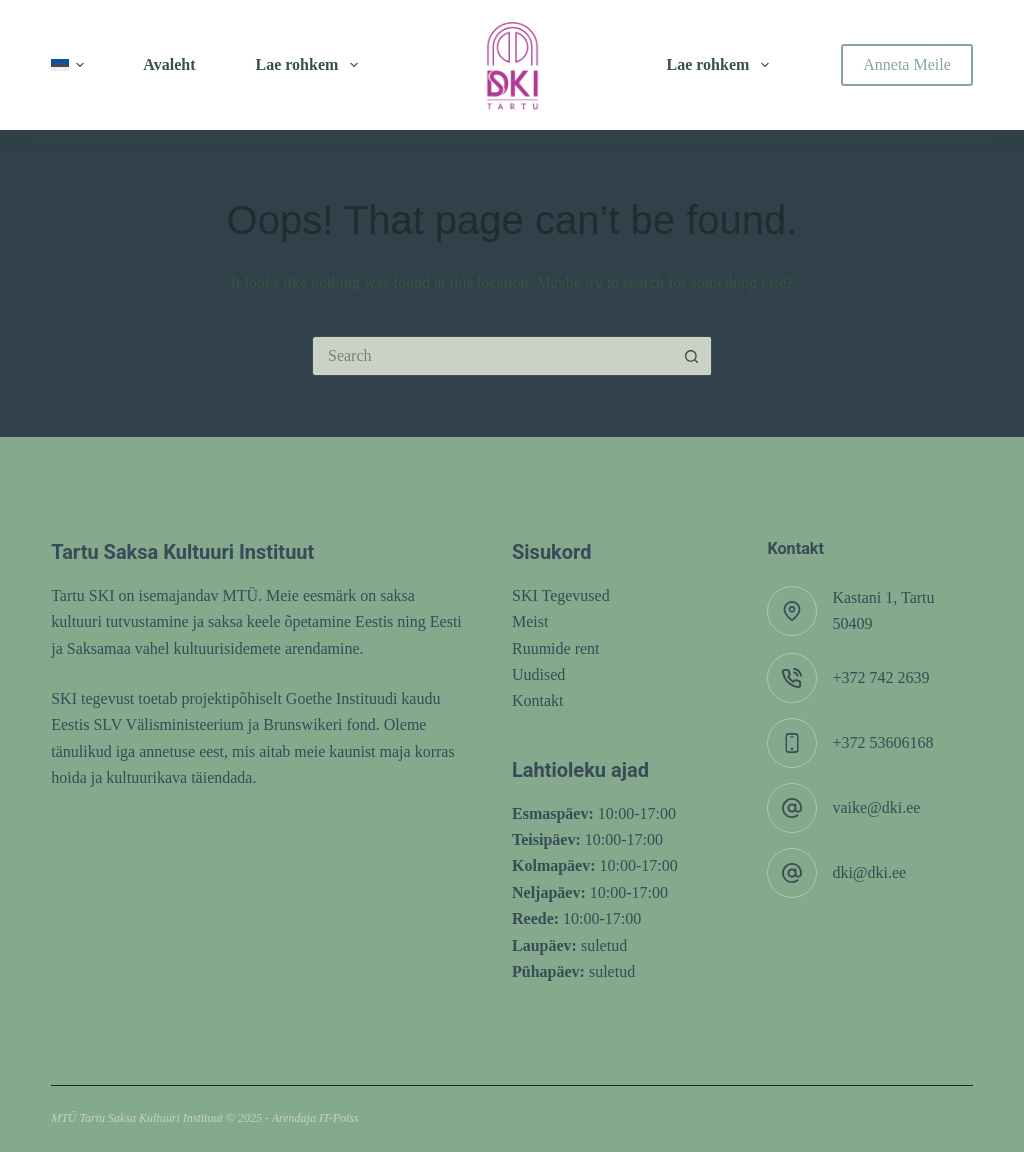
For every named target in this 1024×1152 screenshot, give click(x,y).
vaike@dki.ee (876, 807)
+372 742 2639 (880, 677)
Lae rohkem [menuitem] (311, 65)
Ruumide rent (556, 648)
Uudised (538, 674)
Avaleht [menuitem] (169, 64)
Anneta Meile (907, 64)
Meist (530, 621)
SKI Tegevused (561, 595)
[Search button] (692, 356)
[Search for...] (492, 356)
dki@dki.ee (869, 872)
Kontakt (538, 700)
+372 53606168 (882, 742)
